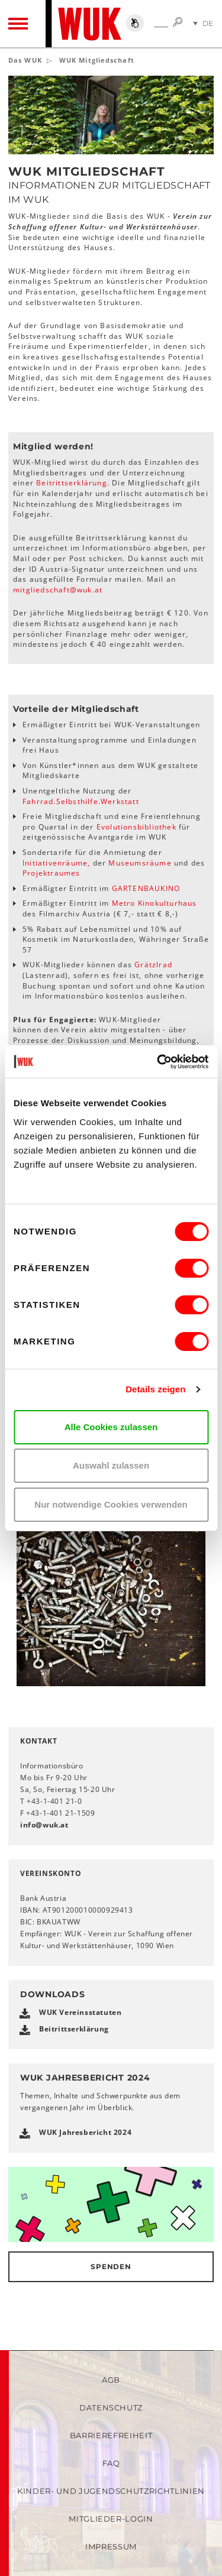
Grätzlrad (153, 965)
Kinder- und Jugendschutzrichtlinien (111, 2491)
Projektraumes (51, 873)
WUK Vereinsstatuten (80, 2012)
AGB (111, 2379)
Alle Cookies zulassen (111, 1427)
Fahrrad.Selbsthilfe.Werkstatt (80, 801)
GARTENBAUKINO (146, 888)
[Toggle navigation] (18, 23)
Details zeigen (155, 1389)
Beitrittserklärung (71, 483)
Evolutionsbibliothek (137, 827)
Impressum (111, 2546)
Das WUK (25, 60)
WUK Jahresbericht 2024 (85, 2132)
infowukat (44, 1825)
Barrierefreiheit (111, 2435)
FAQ (111, 2463)
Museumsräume (139, 863)
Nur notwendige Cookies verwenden (110, 1504)
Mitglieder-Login (111, 2518)
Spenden (111, 2266)
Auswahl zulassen (111, 1465)
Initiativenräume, (57, 863)
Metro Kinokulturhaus (154, 903)
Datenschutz (111, 2407)
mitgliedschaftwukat (57, 590)
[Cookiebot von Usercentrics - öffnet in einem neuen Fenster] (158, 1062)
